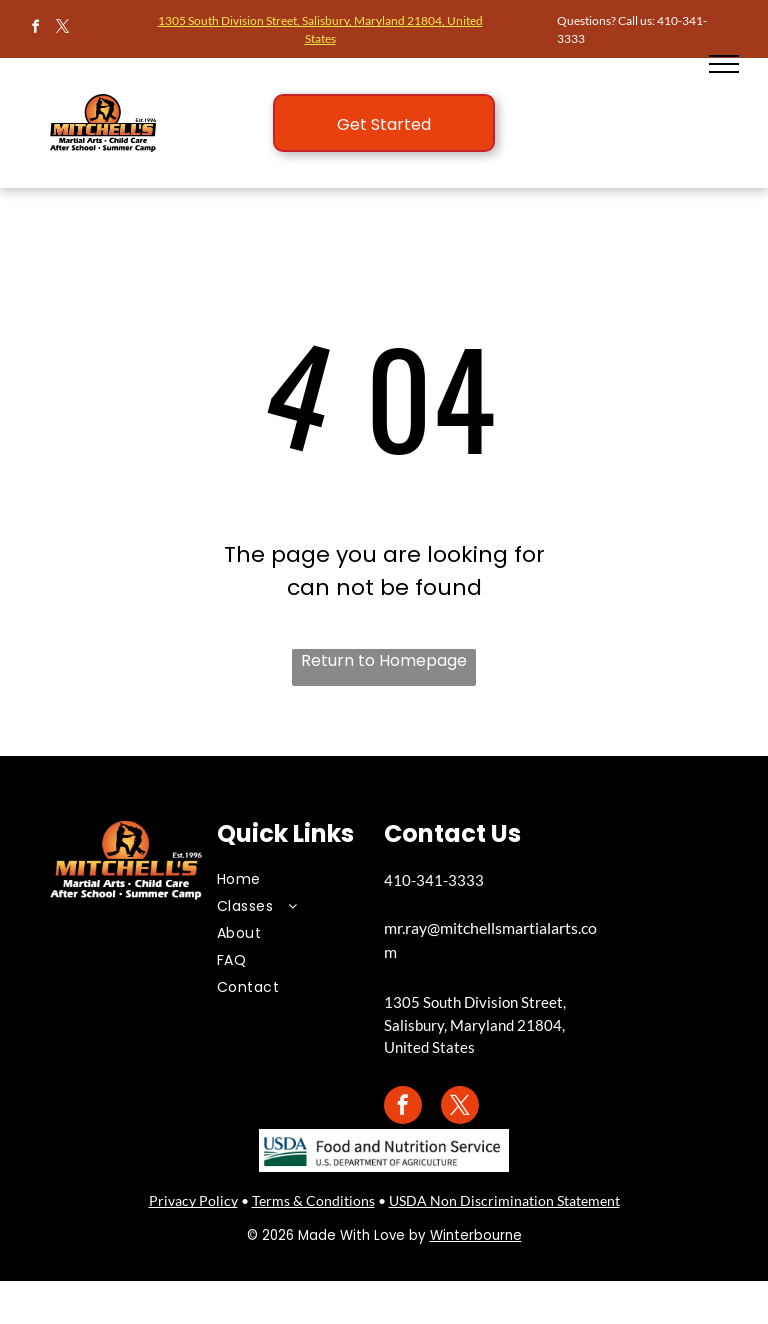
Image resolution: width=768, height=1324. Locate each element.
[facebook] (35, 29)
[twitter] (62, 29)
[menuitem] (285, 879)
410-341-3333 (434, 880)
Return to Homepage (384, 660)
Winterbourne (476, 1235)
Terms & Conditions (313, 1200)
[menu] (724, 64)
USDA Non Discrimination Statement (504, 1200)
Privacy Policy (193, 1200)
